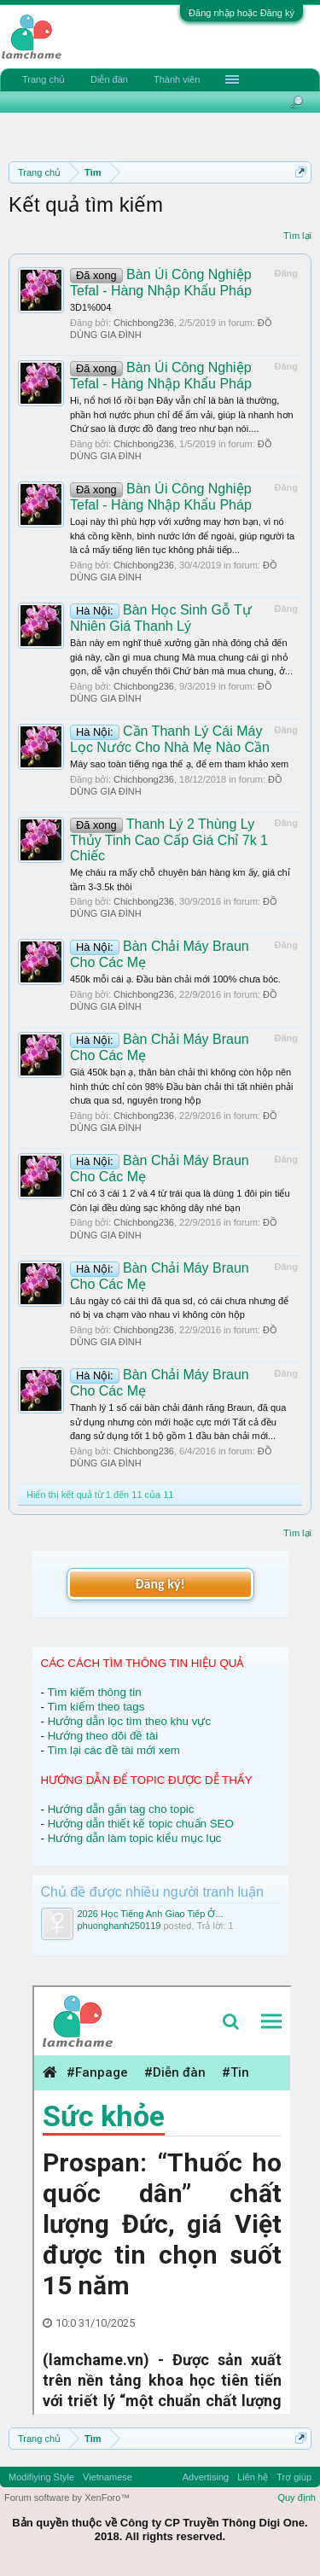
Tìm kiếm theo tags (95, 1706)
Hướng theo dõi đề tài (103, 1735)
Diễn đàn (109, 79)
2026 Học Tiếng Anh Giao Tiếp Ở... (151, 1914)
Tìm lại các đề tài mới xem (113, 1750)
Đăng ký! (159, 1584)
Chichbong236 (143, 323)
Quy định (296, 2497)
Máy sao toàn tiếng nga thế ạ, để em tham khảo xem (179, 764)
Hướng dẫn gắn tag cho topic (121, 1809)
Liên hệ (252, 2477)
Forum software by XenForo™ (67, 2497)
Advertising (206, 2477)
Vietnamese (107, 2477)
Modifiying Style (41, 2477)
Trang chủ (43, 79)
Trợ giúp (293, 2477)
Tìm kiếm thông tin (94, 1692)
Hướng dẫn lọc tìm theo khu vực (129, 1721)
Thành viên (177, 79)
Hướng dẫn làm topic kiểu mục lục (135, 1838)
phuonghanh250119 (119, 1925)
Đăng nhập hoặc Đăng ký (241, 13)
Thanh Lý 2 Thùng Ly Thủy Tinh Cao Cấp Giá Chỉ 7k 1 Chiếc (169, 840)
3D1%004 (90, 307)
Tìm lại (297, 235)
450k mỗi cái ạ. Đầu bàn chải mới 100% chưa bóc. (175, 979)
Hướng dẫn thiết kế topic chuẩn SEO (141, 1823)
